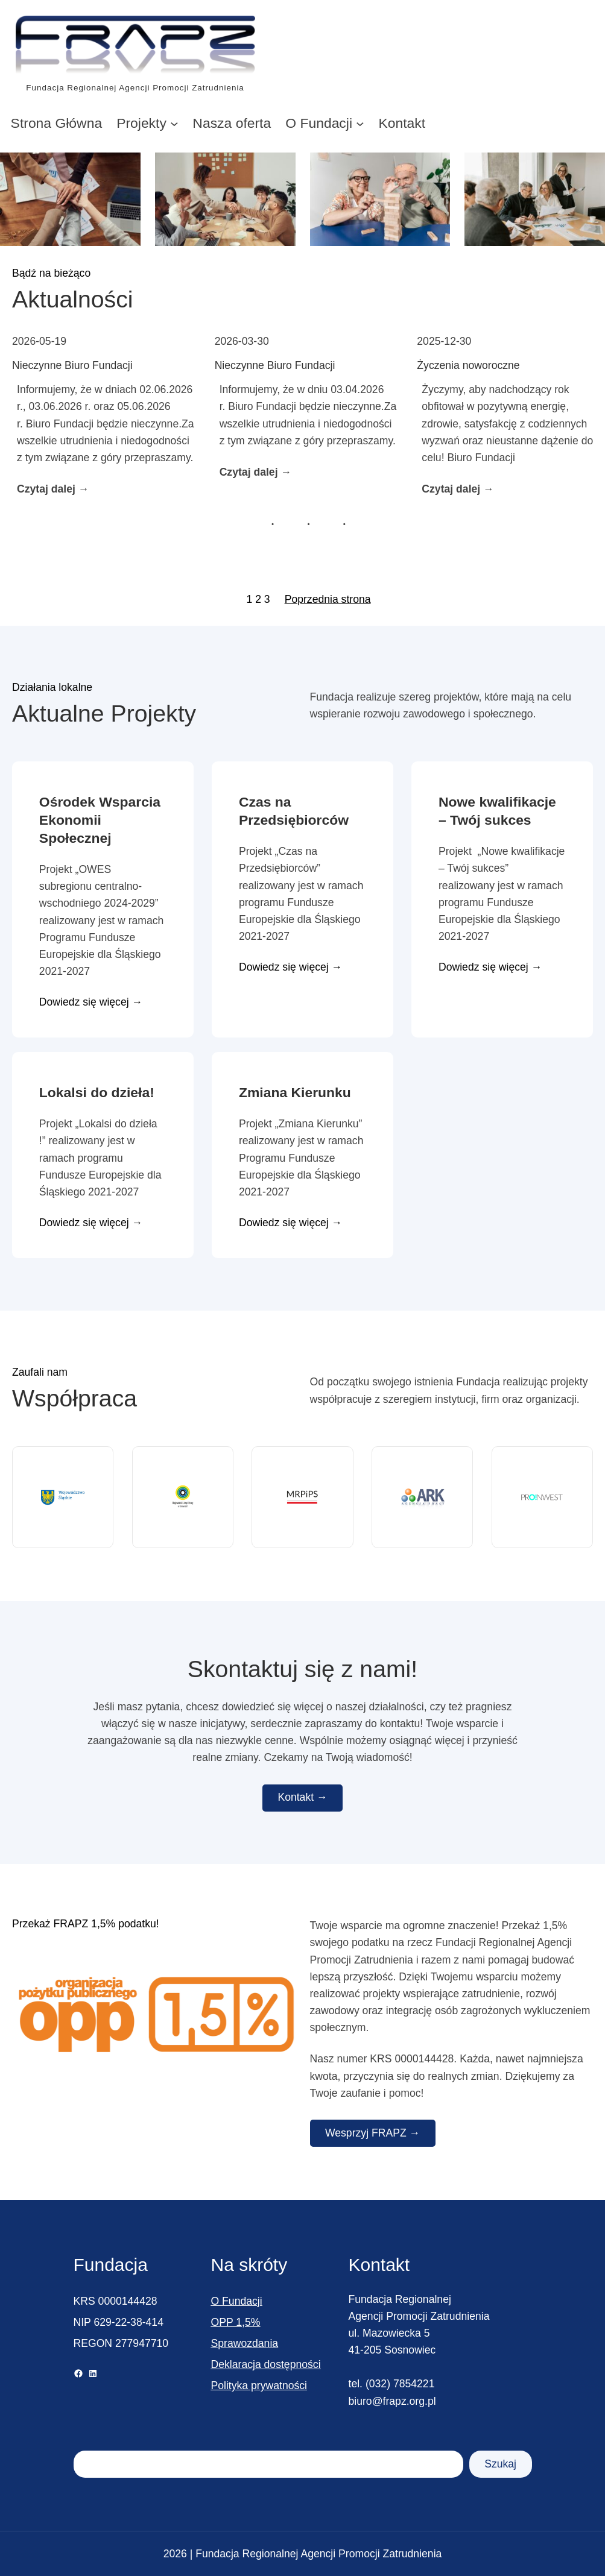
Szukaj (500, 2464)
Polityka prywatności (259, 2385)
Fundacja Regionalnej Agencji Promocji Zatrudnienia (135, 87)
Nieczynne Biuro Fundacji (72, 365)
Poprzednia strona (328, 599)
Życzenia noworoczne (468, 365)
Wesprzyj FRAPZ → (372, 2133)
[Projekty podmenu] (174, 123)
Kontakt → (302, 1797)
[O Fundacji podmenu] (360, 123)
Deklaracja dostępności (266, 2364)
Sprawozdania (245, 2343)
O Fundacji (236, 2301)
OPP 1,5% (236, 2322)
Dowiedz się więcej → (90, 1002)
